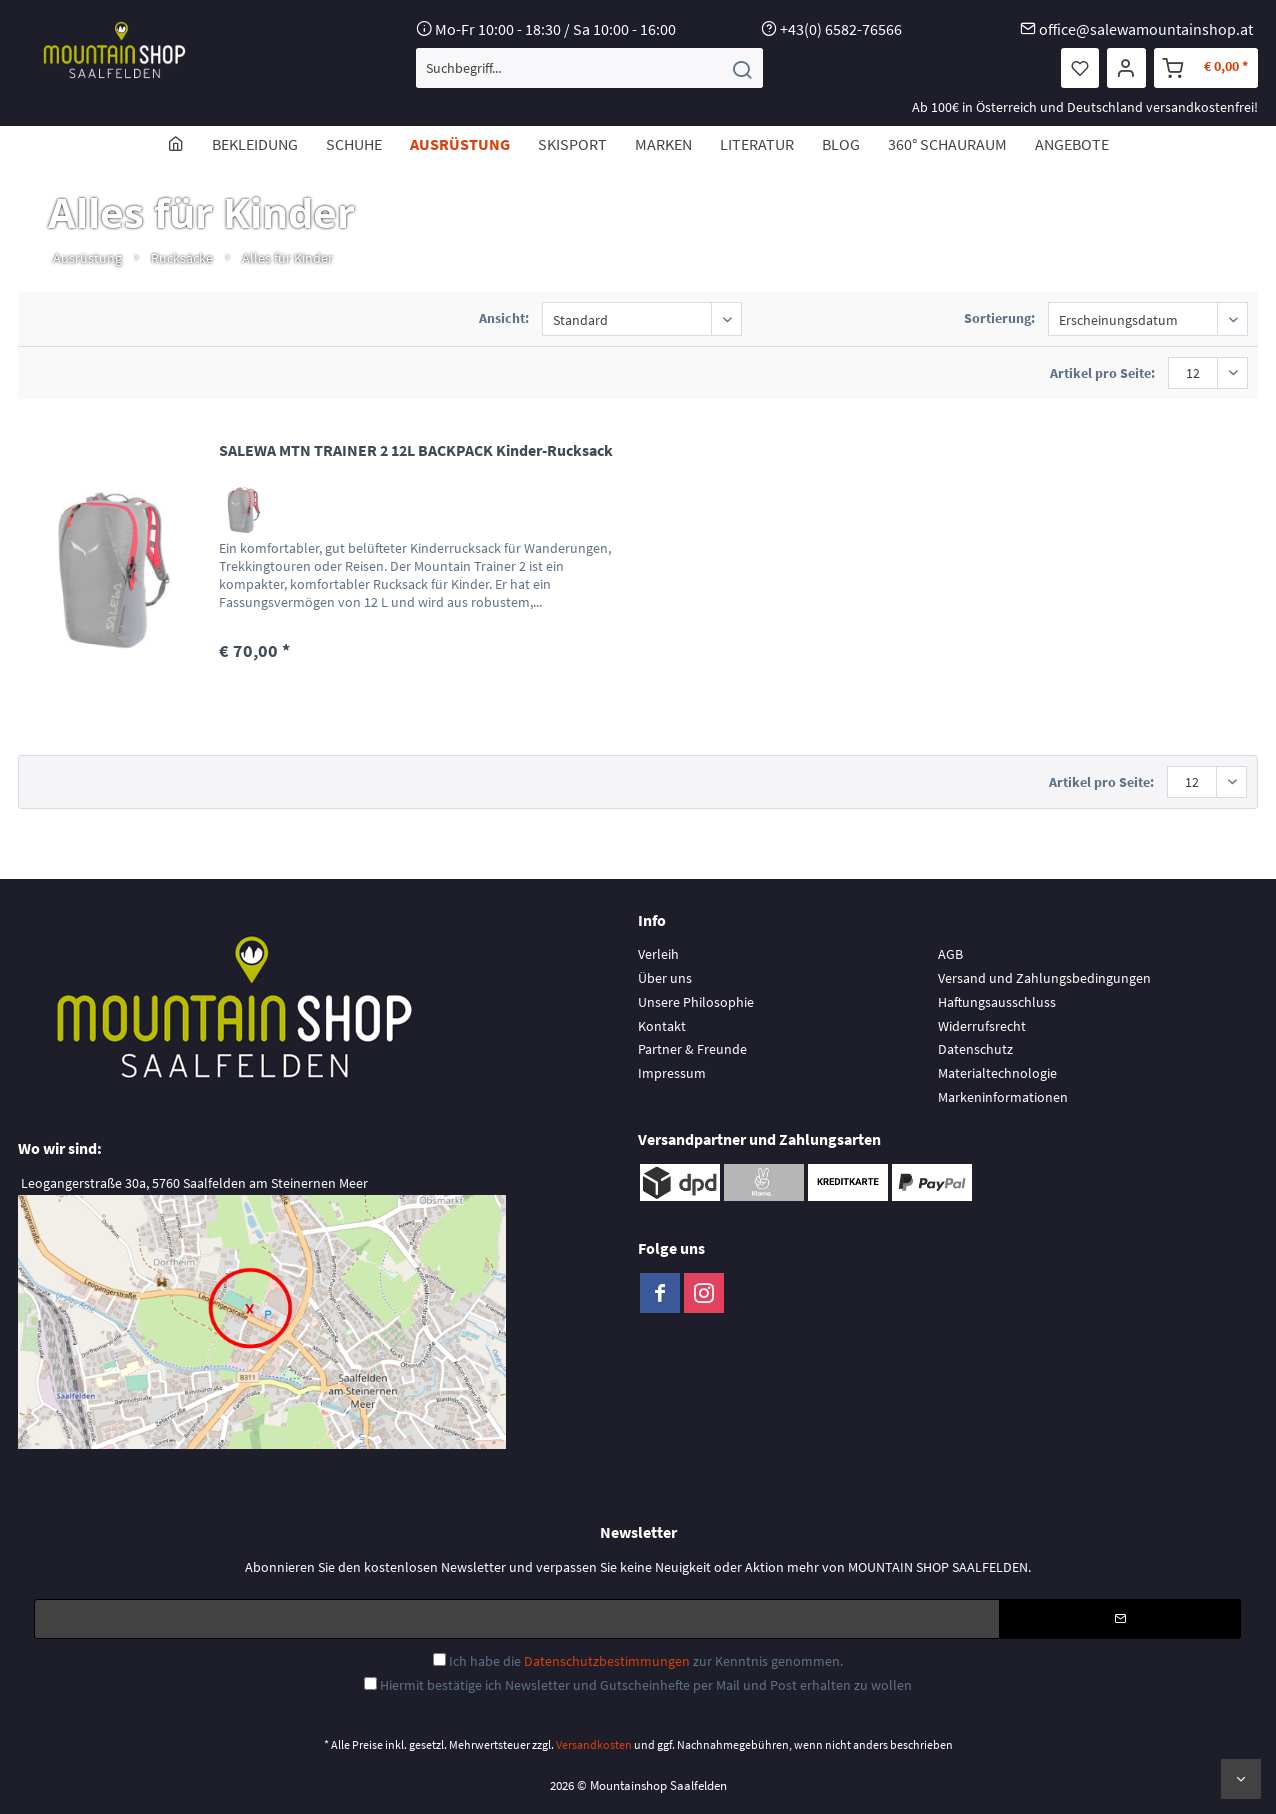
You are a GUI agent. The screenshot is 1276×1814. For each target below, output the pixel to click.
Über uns (665, 978)
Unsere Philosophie (696, 1002)
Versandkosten (594, 1744)
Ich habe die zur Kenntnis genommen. (646, 1661)
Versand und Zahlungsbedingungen (1044, 978)
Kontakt (662, 1026)
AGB (950, 954)
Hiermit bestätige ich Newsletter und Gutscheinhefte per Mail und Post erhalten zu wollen (646, 1685)
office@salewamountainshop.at (1146, 29)
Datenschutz (975, 1049)
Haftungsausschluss (997, 1002)
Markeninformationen (1003, 1097)
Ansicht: (504, 318)
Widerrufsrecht (982, 1026)
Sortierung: (999, 318)
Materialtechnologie (997, 1073)
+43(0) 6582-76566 (841, 29)
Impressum (672, 1073)
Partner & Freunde (692, 1049)
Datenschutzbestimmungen (607, 1661)
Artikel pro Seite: (1102, 373)
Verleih (658, 954)
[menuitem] (589, 68)
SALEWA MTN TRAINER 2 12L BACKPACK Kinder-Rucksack (416, 450)
